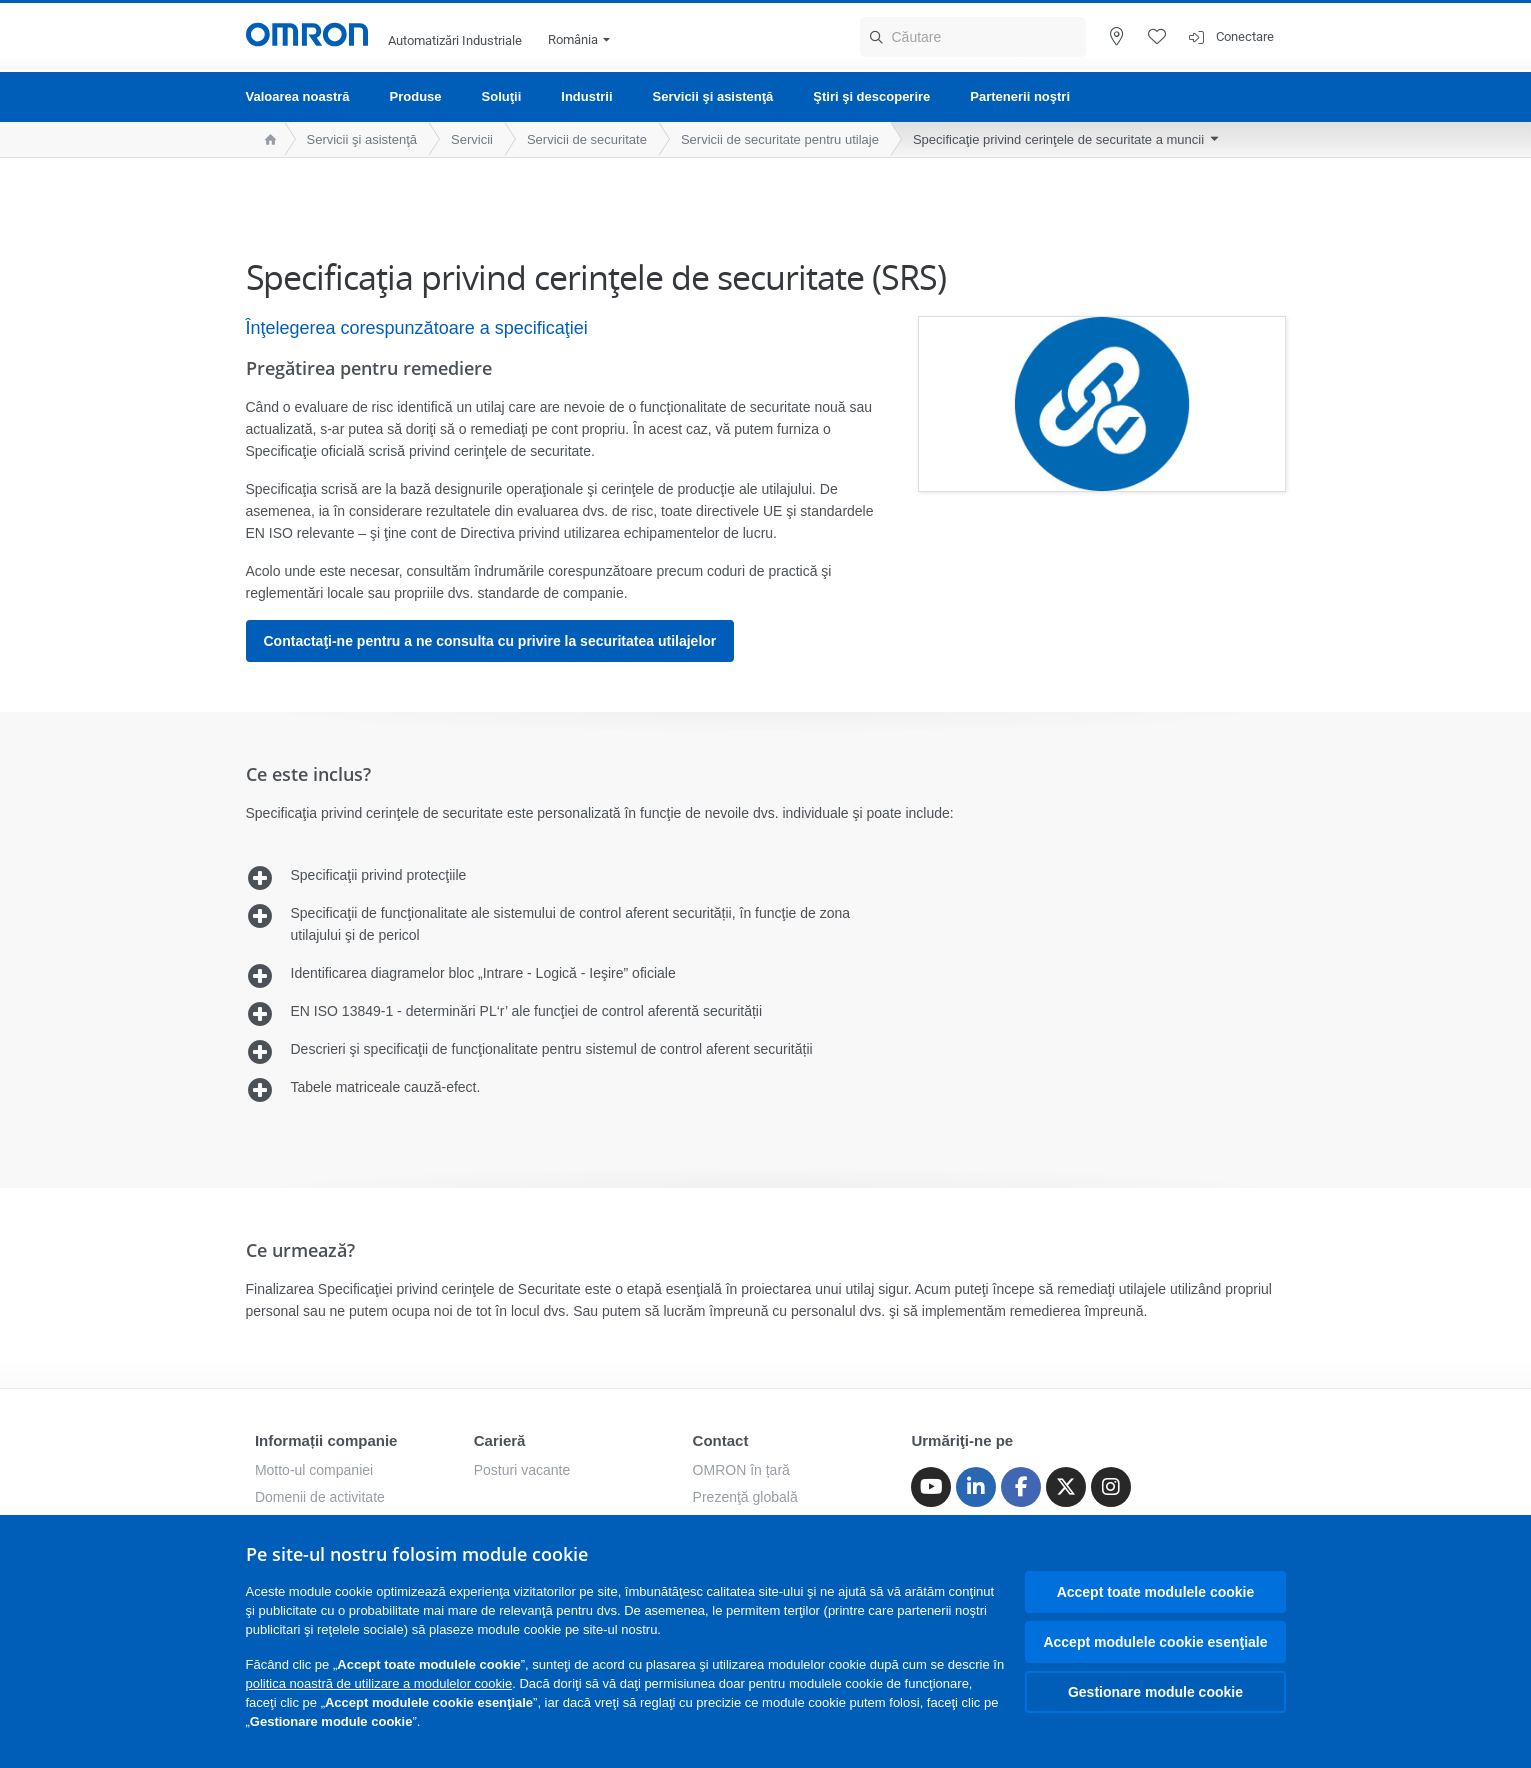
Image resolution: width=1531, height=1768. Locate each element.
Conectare (1245, 36)
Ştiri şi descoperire (871, 96)
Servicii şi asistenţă (713, 96)
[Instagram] (1111, 1487)
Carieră (500, 1440)
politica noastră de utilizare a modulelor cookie (379, 1683)
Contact (721, 1440)
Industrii (586, 96)
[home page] (265, 139)
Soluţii (502, 96)
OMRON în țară (741, 1470)
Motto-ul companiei (314, 1470)
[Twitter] (1066, 1487)
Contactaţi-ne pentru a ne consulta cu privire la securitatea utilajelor (490, 641)
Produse (416, 96)
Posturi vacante (522, 1470)
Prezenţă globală (745, 1497)
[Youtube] (931, 1487)
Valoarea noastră (298, 96)
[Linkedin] (976, 1487)
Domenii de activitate (320, 1497)
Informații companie (326, 1440)
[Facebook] (1021, 1487)
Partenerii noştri (1020, 96)
